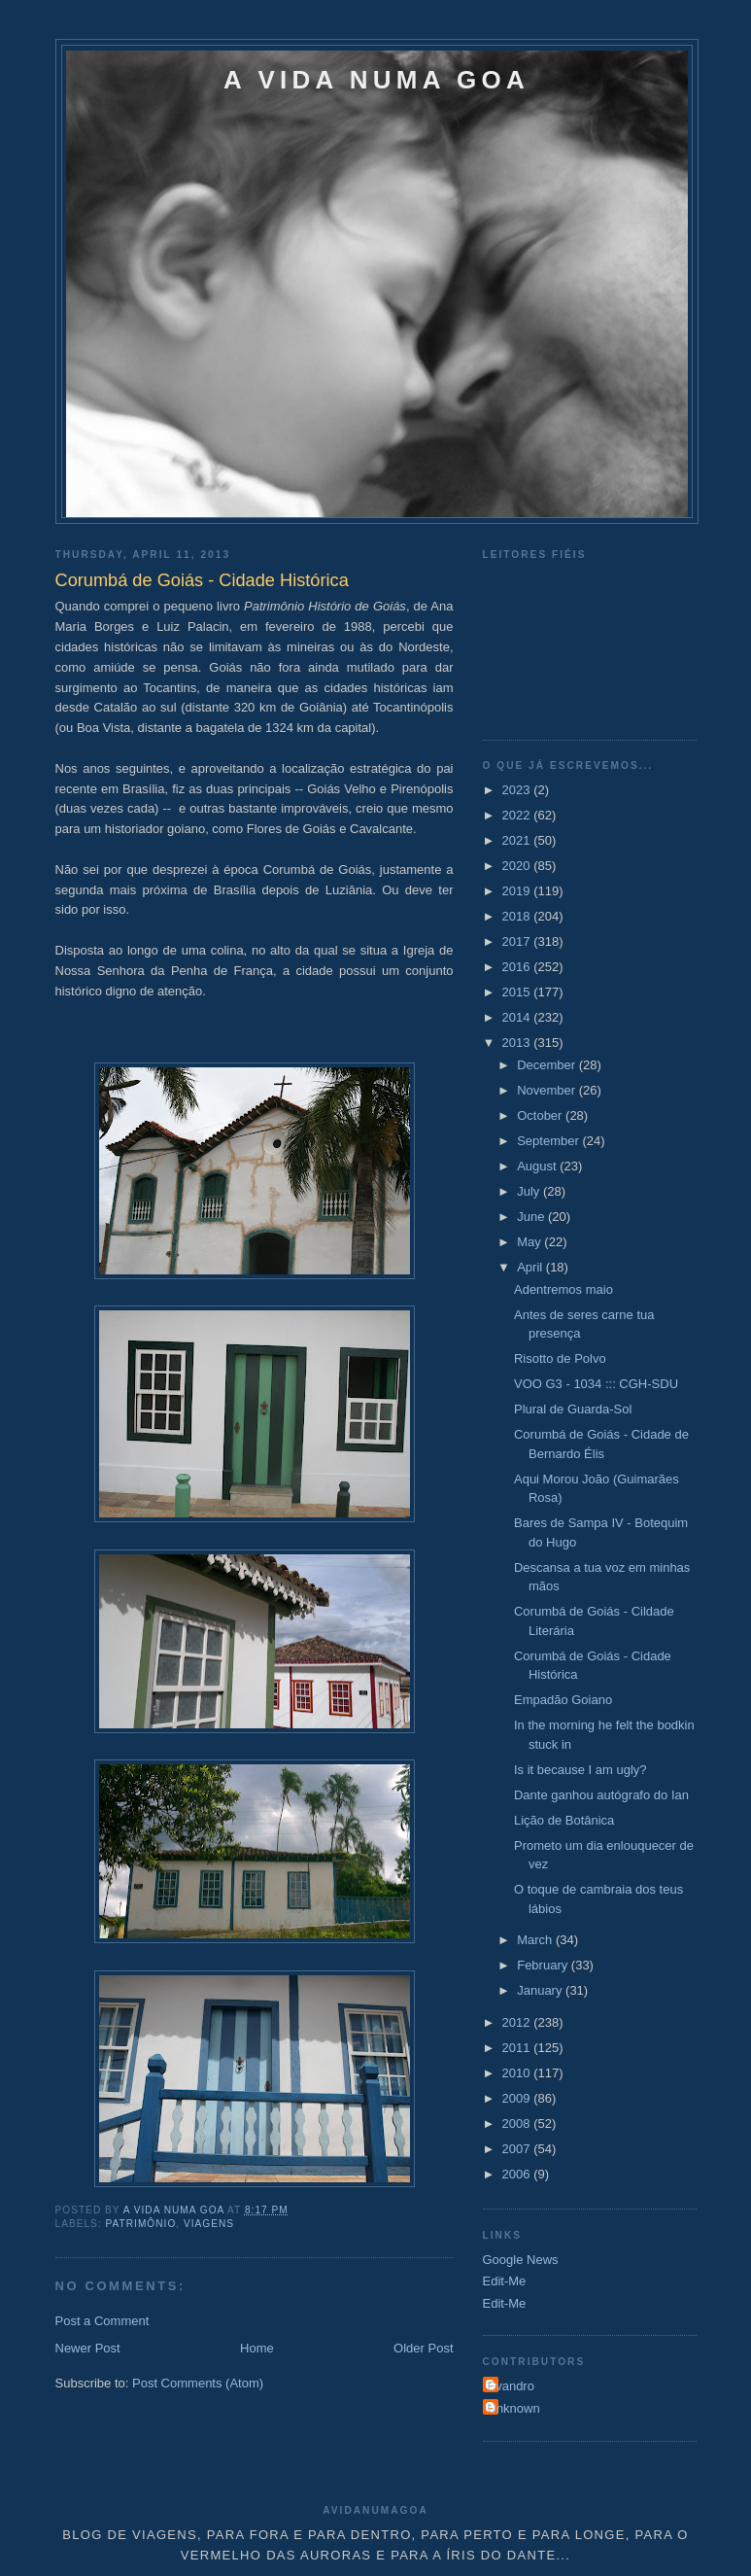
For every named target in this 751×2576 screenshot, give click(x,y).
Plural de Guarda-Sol (573, 1409)
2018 (518, 916)
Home (257, 2348)
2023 (518, 790)
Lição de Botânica (564, 1820)
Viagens (209, 2223)
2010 (518, 2073)
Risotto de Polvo (560, 1358)
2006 (518, 2174)
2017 (518, 941)
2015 (518, 992)
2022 (518, 815)
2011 (518, 2047)
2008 (518, 2123)
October (541, 1115)
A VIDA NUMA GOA (376, 79)
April (531, 1267)
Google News (521, 2259)
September (549, 1140)
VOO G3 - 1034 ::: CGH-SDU (596, 1383)
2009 (518, 2098)
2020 (518, 865)
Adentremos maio (563, 1289)
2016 (518, 966)
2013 (518, 1042)
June (532, 1216)
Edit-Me (505, 2281)
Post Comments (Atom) (197, 2383)
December (548, 1065)
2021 (518, 840)
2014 (518, 1017)
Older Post (423, 2348)
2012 (518, 2022)
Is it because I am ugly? (580, 1769)
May (530, 1242)
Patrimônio (141, 2223)
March (536, 1939)
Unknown (514, 2408)
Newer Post (87, 2348)
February (544, 1965)
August (538, 1166)
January (541, 1990)
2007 (518, 2148)
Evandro (511, 2386)
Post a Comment (102, 2321)
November (548, 1090)
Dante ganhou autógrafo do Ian (601, 1795)
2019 (518, 891)
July (530, 1191)
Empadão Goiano (563, 1699)
